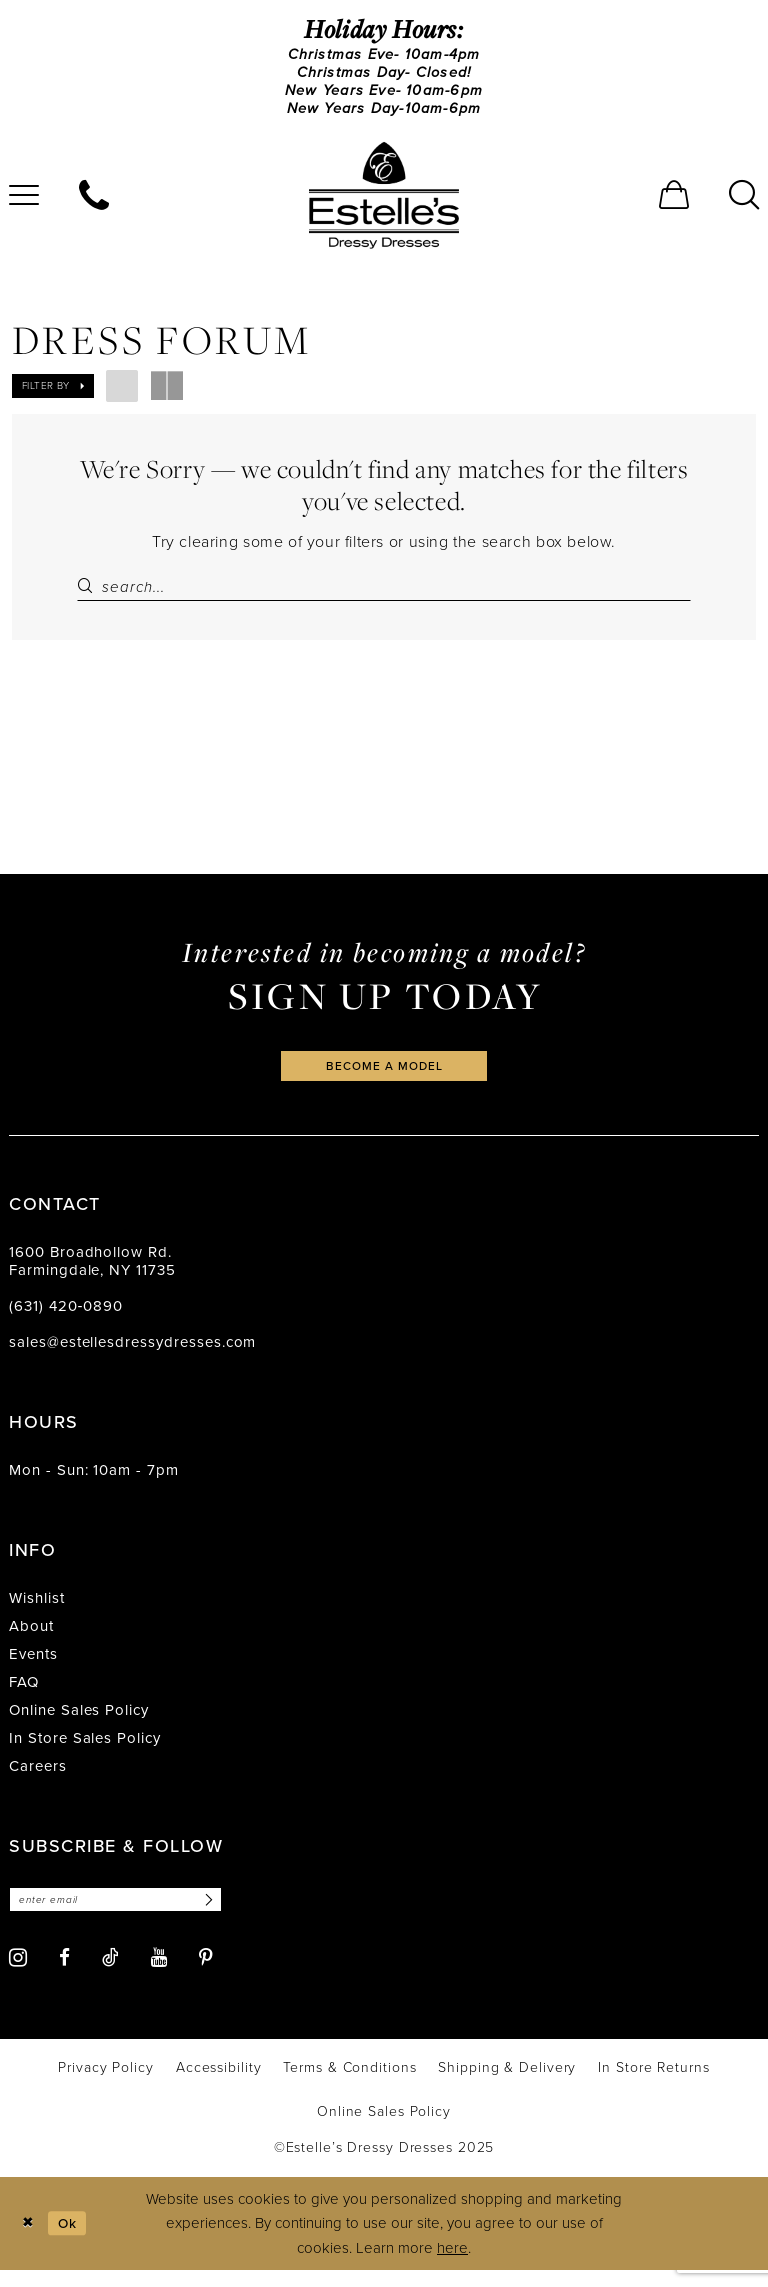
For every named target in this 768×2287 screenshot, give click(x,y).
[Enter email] (126, 1915)
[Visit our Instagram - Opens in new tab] (18, 1974)
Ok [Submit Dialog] (73, 2239)
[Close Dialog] (29, 2240)
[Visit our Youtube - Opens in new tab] (159, 1974)
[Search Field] (384, 595)
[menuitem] (94, 203)
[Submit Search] (89, 595)
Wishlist (37, 1613)
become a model (384, 1078)
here (452, 2264)
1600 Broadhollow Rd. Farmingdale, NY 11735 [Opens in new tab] (92, 1276)
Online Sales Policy (79, 1725)
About (31, 1641)
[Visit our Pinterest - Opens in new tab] (206, 1974)
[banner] (384, 203)
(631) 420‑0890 (66, 1321)
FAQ (24, 1697)
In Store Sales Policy (85, 1753)
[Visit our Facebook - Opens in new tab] (64, 1974)
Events (33, 1669)
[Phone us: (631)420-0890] (94, 203)
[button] (674, 203)
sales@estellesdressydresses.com (132, 1357)
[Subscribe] (227, 1915)
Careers (38, 1781)
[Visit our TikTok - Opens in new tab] (110, 1974)
